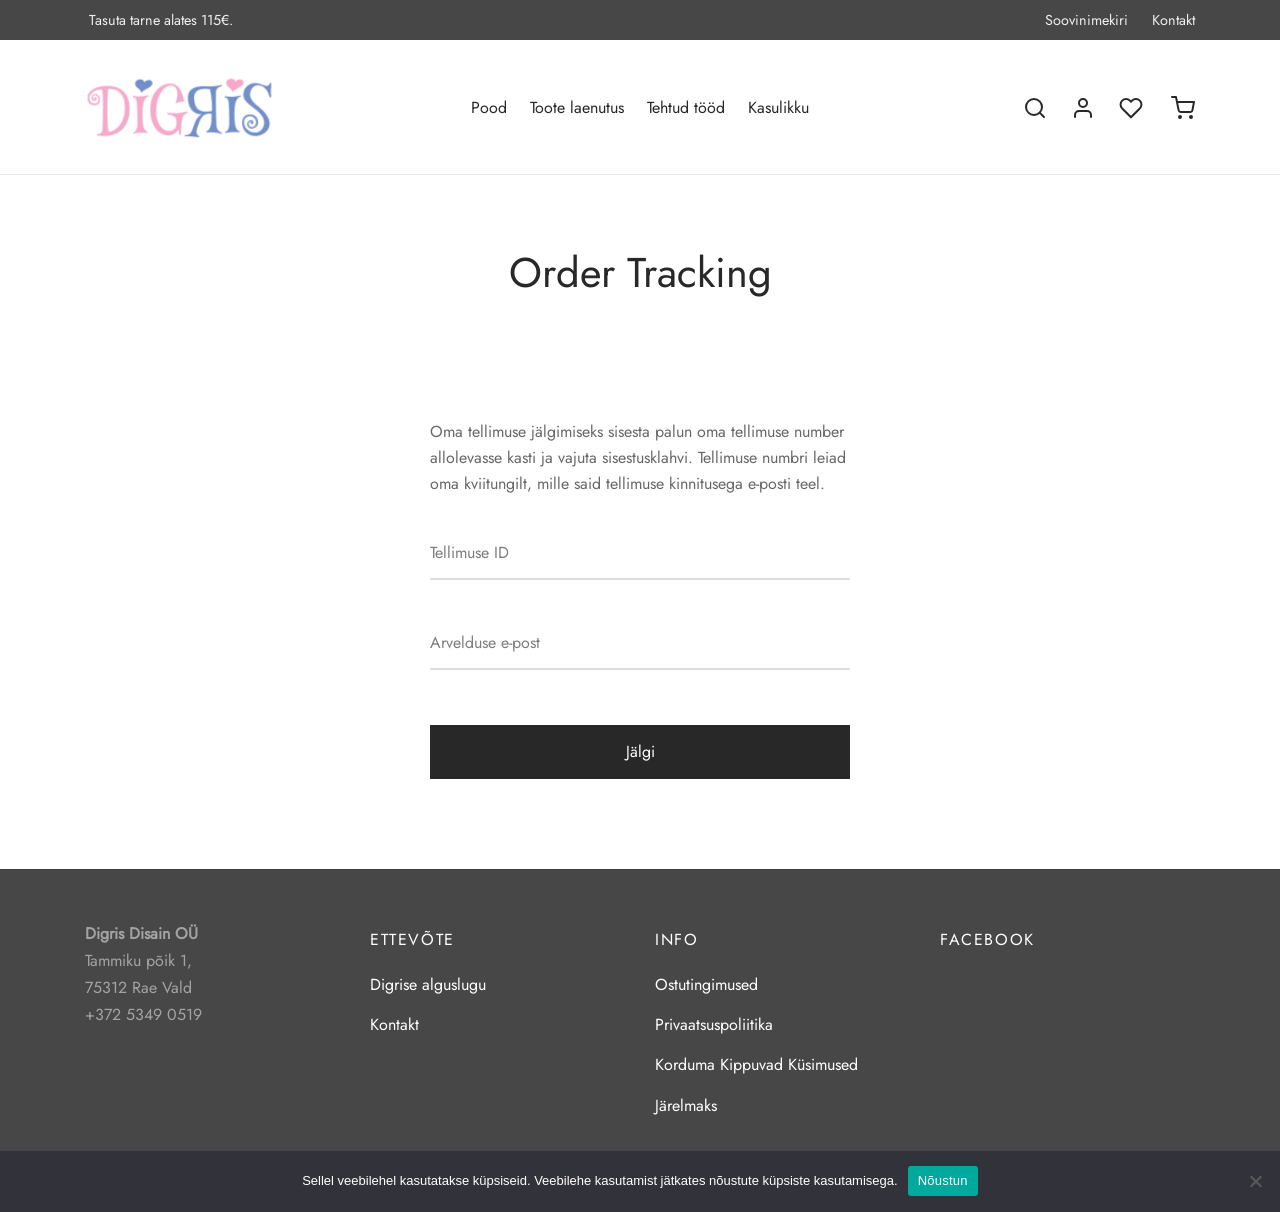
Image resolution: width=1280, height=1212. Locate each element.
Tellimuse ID (469, 552)
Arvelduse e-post (485, 642)
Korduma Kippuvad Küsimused (756, 1064)
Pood (489, 107)
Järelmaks (686, 1105)
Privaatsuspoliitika (714, 1024)
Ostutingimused (706, 984)
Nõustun (943, 1180)
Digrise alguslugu (428, 984)
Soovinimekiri (1086, 20)
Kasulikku (778, 107)
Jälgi (640, 751)
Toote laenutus (577, 107)
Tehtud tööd (686, 107)
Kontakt (1173, 20)
